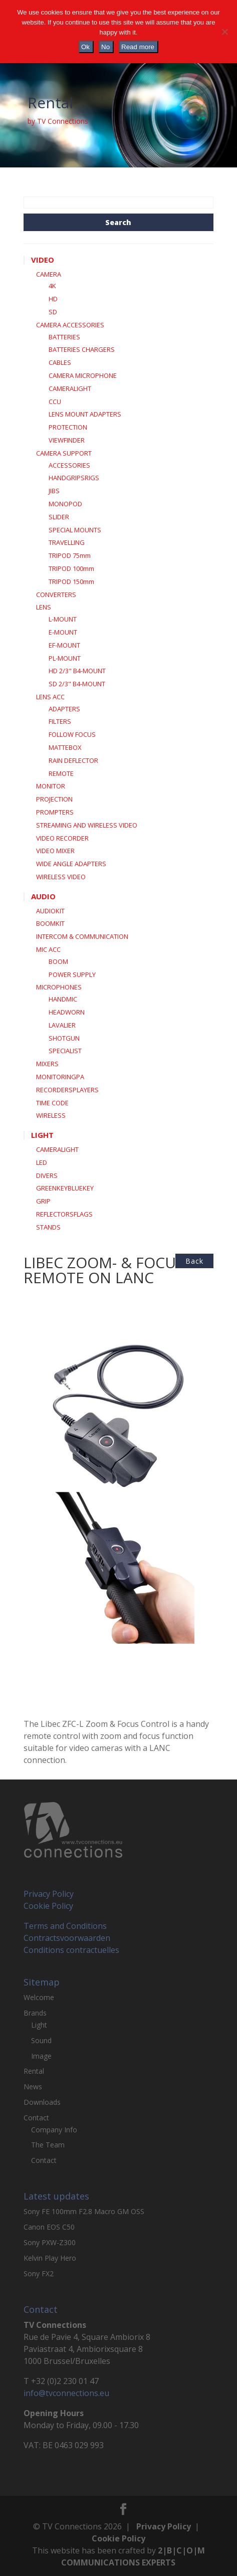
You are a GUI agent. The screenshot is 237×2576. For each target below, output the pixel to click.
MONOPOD (65, 503)
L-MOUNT (63, 619)
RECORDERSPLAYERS (67, 1089)
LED (41, 1162)
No (105, 47)
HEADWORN (67, 1012)
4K (52, 285)
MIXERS (47, 1063)
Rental (34, 2071)
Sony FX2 (39, 2273)
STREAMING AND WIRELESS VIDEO (86, 825)
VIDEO (42, 260)
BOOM (58, 961)
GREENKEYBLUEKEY (65, 1188)
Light (39, 2025)
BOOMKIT (50, 923)
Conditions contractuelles (71, 1949)
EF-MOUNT (64, 645)
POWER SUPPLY (72, 974)
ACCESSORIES (69, 465)
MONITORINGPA (60, 1076)
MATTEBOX (65, 747)
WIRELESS (51, 1115)
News (33, 2086)
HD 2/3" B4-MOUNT (77, 670)
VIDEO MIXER (55, 850)
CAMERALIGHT (70, 388)
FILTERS (60, 721)
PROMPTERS (55, 812)
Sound (41, 2040)
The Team (48, 2144)
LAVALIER (62, 1025)
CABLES (60, 362)
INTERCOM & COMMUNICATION (82, 936)
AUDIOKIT (50, 910)
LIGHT (42, 1135)
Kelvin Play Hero (50, 2258)
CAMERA (48, 274)
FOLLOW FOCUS (72, 734)
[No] (224, 32)
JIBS (54, 490)
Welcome (39, 1997)
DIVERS (47, 1175)
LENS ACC (50, 696)
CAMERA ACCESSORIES (70, 324)
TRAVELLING (67, 542)
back (194, 1261)
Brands (35, 2013)
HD (53, 298)
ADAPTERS (64, 708)
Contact (36, 2117)
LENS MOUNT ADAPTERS (85, 414)
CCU (55, 401)
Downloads (42, 2102)
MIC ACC (48, 949)
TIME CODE (52, 1102)
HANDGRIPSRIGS (74, 477)
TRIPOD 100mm (71, 568)
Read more (137, 47)
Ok (85, 47)
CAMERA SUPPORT (64, 453)
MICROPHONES (59, 987)
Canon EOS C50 (49, 2227)
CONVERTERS (56, 594)
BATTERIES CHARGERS (82, 349)
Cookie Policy (48, 1905)
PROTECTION (68, 427)
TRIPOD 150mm (71, 581)
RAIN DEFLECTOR (73, 760)
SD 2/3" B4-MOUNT (77, 683)
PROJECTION (54, 799)
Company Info (54, 2129)
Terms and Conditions (65, 1925)
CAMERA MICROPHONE (83, 375)
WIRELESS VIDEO (61, 876)
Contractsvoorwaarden (67, 1937)
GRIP (43, 1201)
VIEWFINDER (67, 440)
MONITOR (50, 785)
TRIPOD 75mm (70, 555)
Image (41, 2056)
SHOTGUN (64, 1038)
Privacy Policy (49, 1893)
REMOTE (61, 773)
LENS (43, 607)
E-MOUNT (63, 632)
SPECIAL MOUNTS (75, 529)
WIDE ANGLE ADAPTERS (71, 863)
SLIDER (59, 516)
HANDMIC (63, 999)
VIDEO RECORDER (62, 838)
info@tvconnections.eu (66, 2393)
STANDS (48, 1227)
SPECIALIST (65, 1050)
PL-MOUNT (65, 658)
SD (53, 311)
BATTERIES (64, 336)
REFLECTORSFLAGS (64, 1214)
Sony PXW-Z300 (50, 2242)
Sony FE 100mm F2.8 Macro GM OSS (84, 2211)
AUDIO (43, 896)
